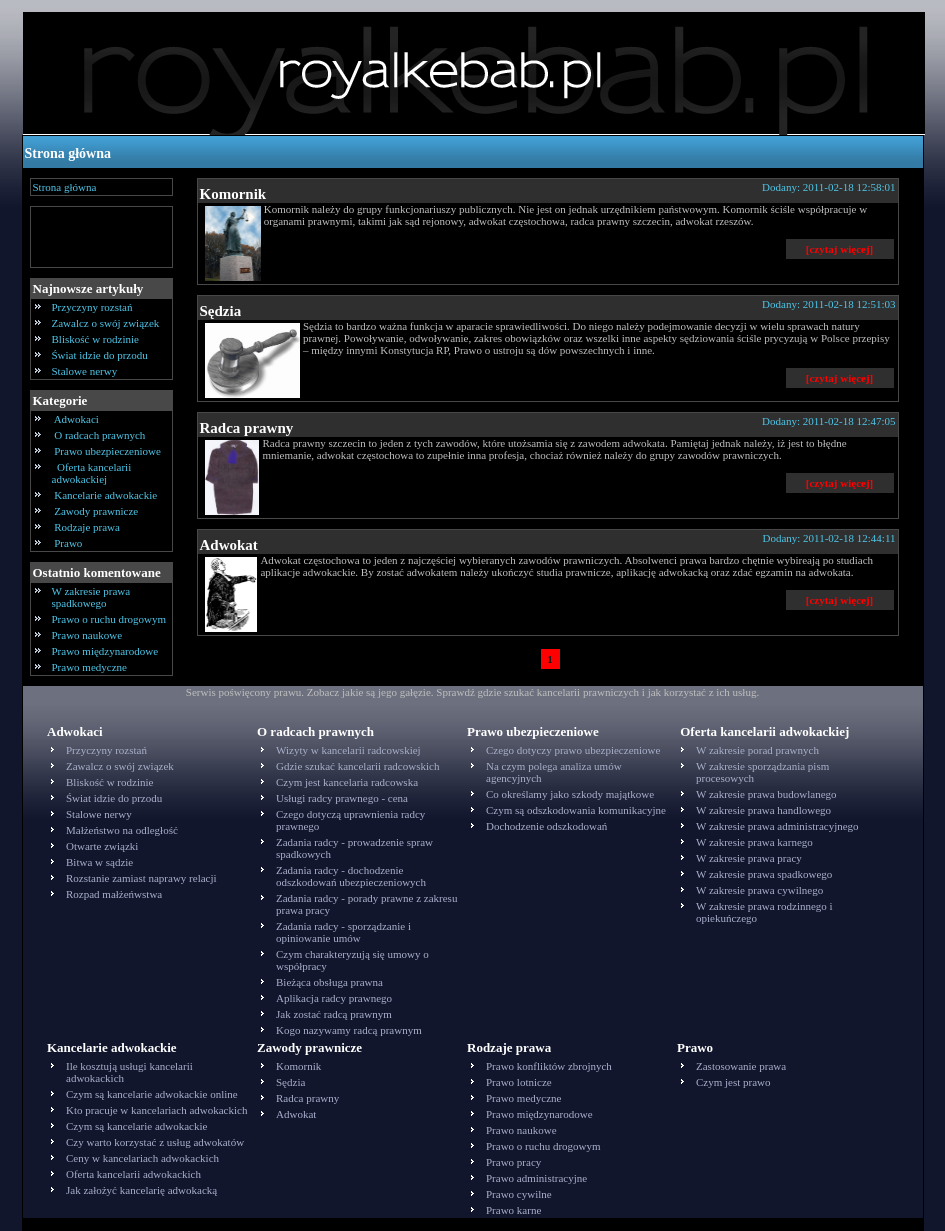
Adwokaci (77, 419)
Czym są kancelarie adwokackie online (152, 1094)
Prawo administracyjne (536, 1178)
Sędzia (221, 311)
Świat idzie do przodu (100, 355)
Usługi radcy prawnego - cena (342, 798)
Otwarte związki (102, 846)
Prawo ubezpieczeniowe (108, 451)
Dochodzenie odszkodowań (546, 826)
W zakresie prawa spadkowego (91, 597)
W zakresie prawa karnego (754, 842)
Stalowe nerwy (85, 371)
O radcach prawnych (100, 435)
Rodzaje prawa (87, 527)
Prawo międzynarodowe (105, 651)
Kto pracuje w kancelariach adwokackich (156, 1110)
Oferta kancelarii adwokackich (133, 1174)
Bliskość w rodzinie (95, 339)
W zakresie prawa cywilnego (759, 890)
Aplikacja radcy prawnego (334, 998)
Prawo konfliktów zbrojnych (549, 1066)
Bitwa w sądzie (99, 862)
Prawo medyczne (89, 667)
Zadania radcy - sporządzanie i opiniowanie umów (343, 932)
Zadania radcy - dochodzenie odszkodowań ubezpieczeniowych (351, 876)
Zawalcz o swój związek (106, 323)
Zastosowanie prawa (741, 1066)
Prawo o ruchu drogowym (109, 619)
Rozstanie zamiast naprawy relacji (141, 878)
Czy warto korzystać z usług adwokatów (155, 1142)
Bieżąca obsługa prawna (329, 982)
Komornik (233, 194)
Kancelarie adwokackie (106, 495)
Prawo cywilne (519, 1194)
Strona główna (68, 153)
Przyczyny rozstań (92, 307)
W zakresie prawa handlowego (763, 810)
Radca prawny (247, 428)
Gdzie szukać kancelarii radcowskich (357, 766)
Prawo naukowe (87, 635)
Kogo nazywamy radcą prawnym (349, 1030)
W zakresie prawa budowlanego (766, 794)
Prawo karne (513, 1210)
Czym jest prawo (733, 1082)
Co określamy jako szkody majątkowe (570, 794)
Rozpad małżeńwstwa (114, 894)
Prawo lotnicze (519, 1082)
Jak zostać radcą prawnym (334, 1014)
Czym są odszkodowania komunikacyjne (576, 810)
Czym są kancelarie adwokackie (136, 1126)
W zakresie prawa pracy (749, 858)
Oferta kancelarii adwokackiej (92, 473)
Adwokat (229, 545)
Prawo (69, 543)
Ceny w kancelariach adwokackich (142, 1158)
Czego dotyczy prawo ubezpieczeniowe (573, 750)
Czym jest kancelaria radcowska (347, 782)
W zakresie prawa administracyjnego (777, 826)
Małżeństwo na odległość (122, 830)
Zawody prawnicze (97, 511)
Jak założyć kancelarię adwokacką (141, 1190)
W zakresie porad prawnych (757, 750)
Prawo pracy (513, 1162)
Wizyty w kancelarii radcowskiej (348, 750)
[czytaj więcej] (839, 249)
